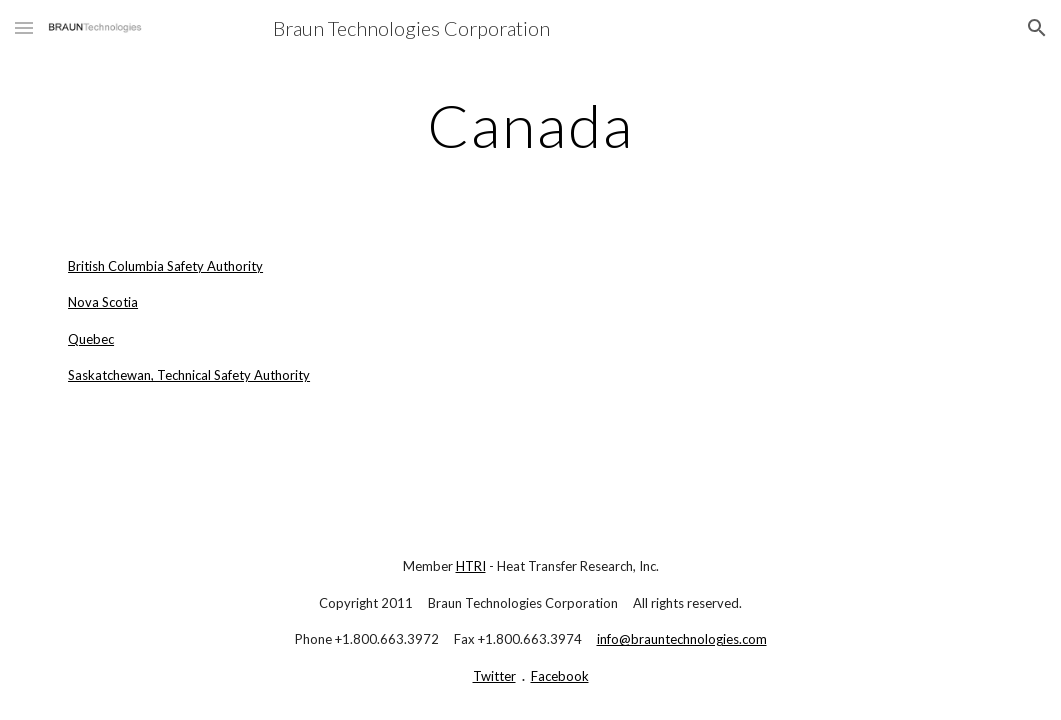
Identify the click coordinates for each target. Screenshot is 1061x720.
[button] (24, 27)
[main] (530, 125)
